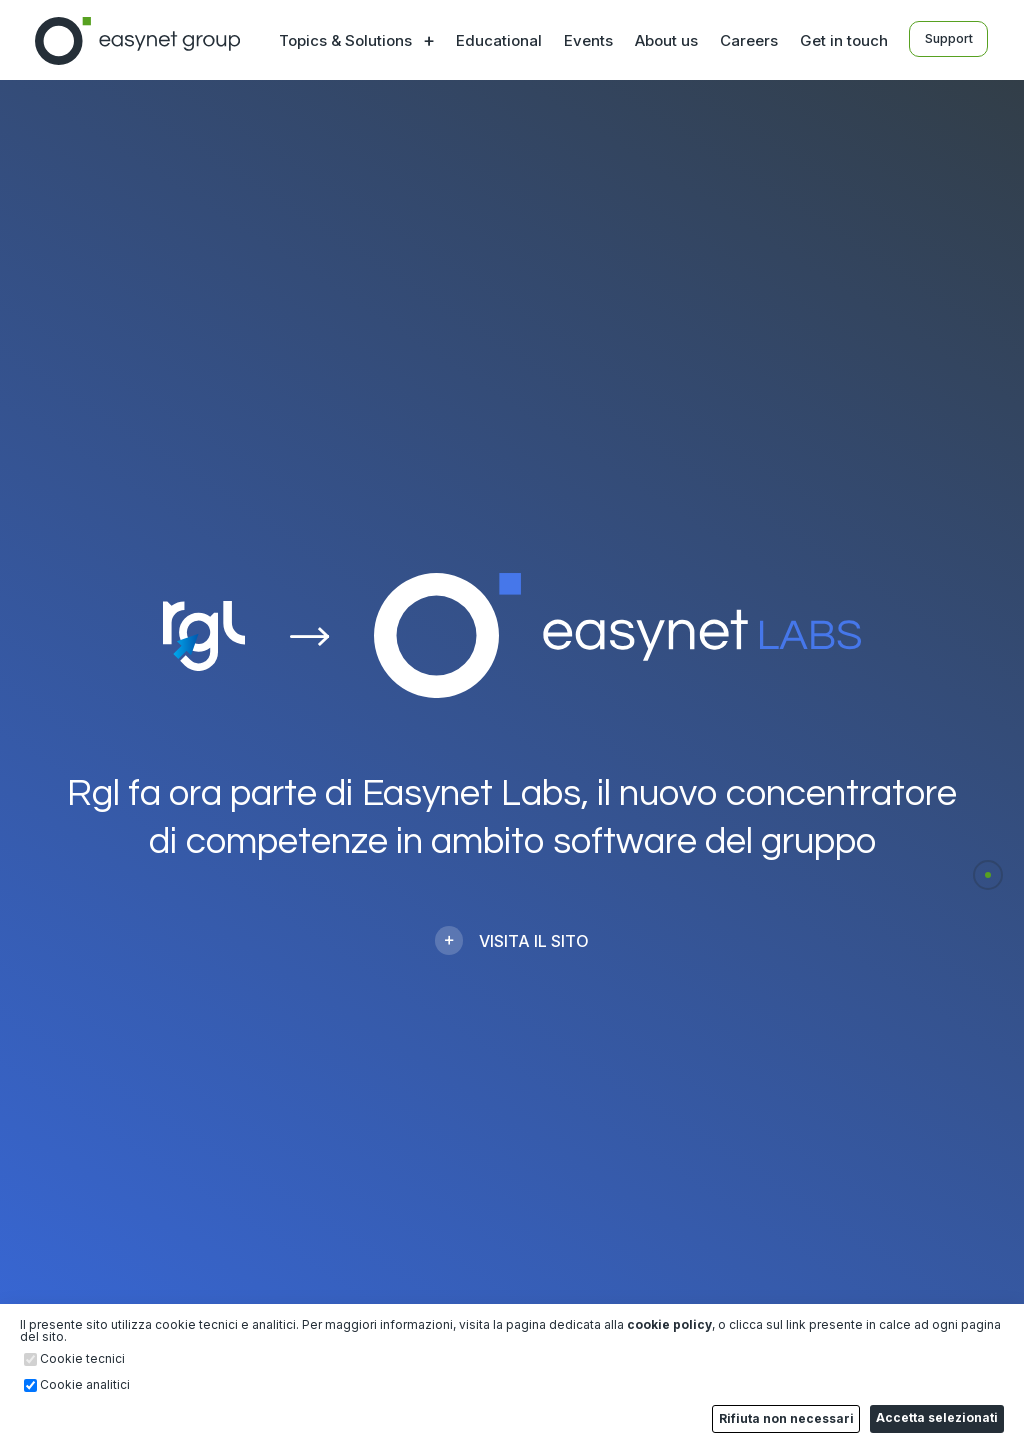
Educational (495, 40)
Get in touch (840, 40)
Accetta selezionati (938, 1418)
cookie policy (669, 1325)
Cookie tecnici (82, 1361)
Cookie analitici (85, 1387)
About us (662, 40)
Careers (745, 40)
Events (584, 40)
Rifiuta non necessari (788, 1419)
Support (948, 39)
